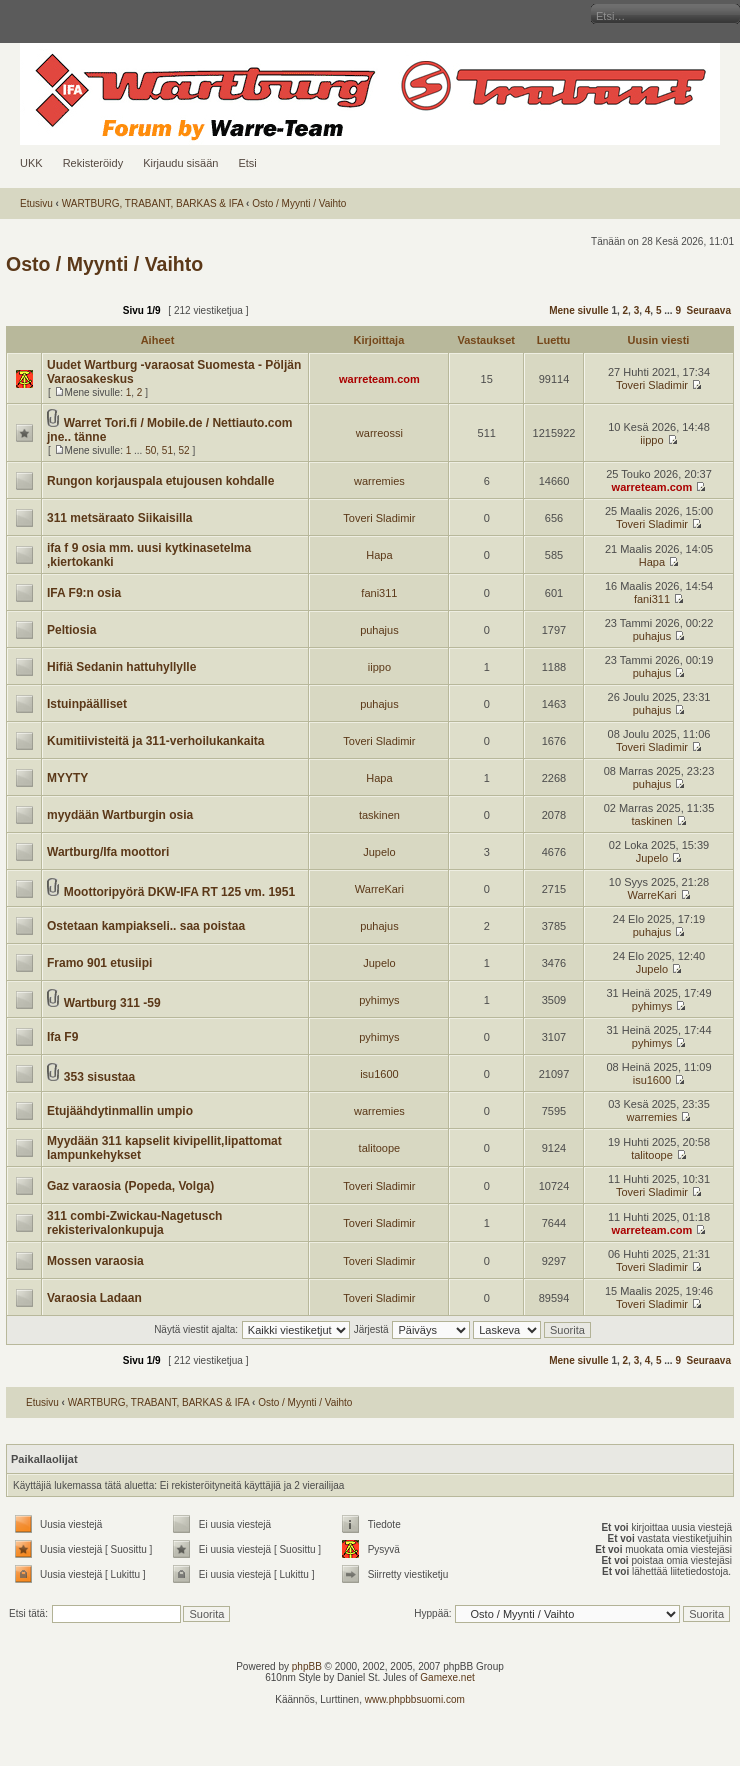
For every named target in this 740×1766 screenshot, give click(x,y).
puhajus (379, 630)
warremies (379, 481)
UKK (31, 163)
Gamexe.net (447, 1677)
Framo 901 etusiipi (99, 963)
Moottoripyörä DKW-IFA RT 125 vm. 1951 (179, 892)
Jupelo (379, 852)
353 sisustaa (99, 1077)
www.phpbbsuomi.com (415, 1699)
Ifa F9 (62, 1037)
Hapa (379, 555)
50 (150, 450)
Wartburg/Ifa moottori (108, 852)
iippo (651, 440)
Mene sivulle (578, 310)
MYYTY (67, 778)
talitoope (380, 1148)
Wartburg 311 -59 (112, 1003)
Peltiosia (71, 630)
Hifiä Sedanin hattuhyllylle (121, 667)
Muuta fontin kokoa (14, 15)
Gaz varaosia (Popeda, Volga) (130, 1186)
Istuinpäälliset (87, 704)
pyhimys (379, 1000)
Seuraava (709, 310)
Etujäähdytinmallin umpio (120, 1111)
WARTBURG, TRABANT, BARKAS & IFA (153, 203)
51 (167, 450)
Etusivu (36, 203)
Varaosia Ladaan (94, 1298)
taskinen (379, 815)
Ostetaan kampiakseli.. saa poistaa (146, 926)
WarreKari (379, 889)
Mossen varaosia (95, 1261)
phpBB (307, 1666)
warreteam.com (379, 379)
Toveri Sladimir (652, 385)
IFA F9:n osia (84, 593)
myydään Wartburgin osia (120, 815)
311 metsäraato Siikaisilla (119, 518)
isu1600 (379, 1074)
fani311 (379, 593)
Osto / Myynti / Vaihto (299, 203)
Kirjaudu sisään (180, 163)
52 (184, 450)
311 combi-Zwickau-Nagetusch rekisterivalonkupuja (134, 1223)
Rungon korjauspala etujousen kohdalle (160, 481)
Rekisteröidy (93, 163)
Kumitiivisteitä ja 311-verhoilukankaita (155, 741)
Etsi (247, 163)
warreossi (379, 433)
